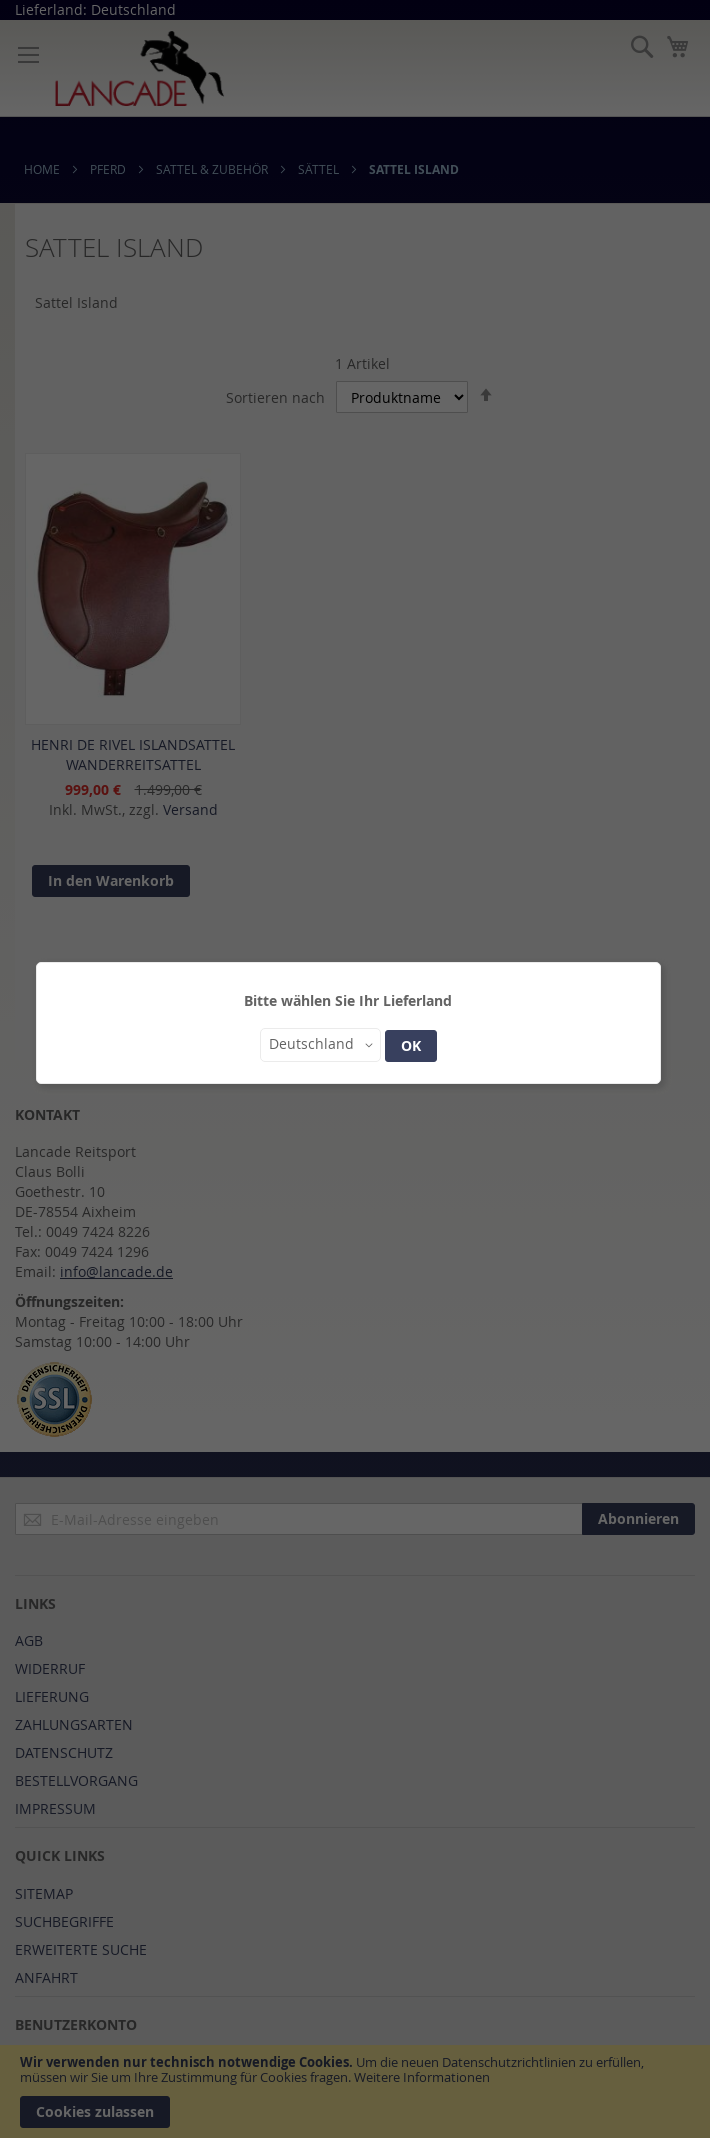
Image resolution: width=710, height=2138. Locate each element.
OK (411, 1045)
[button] (320, 1045)
